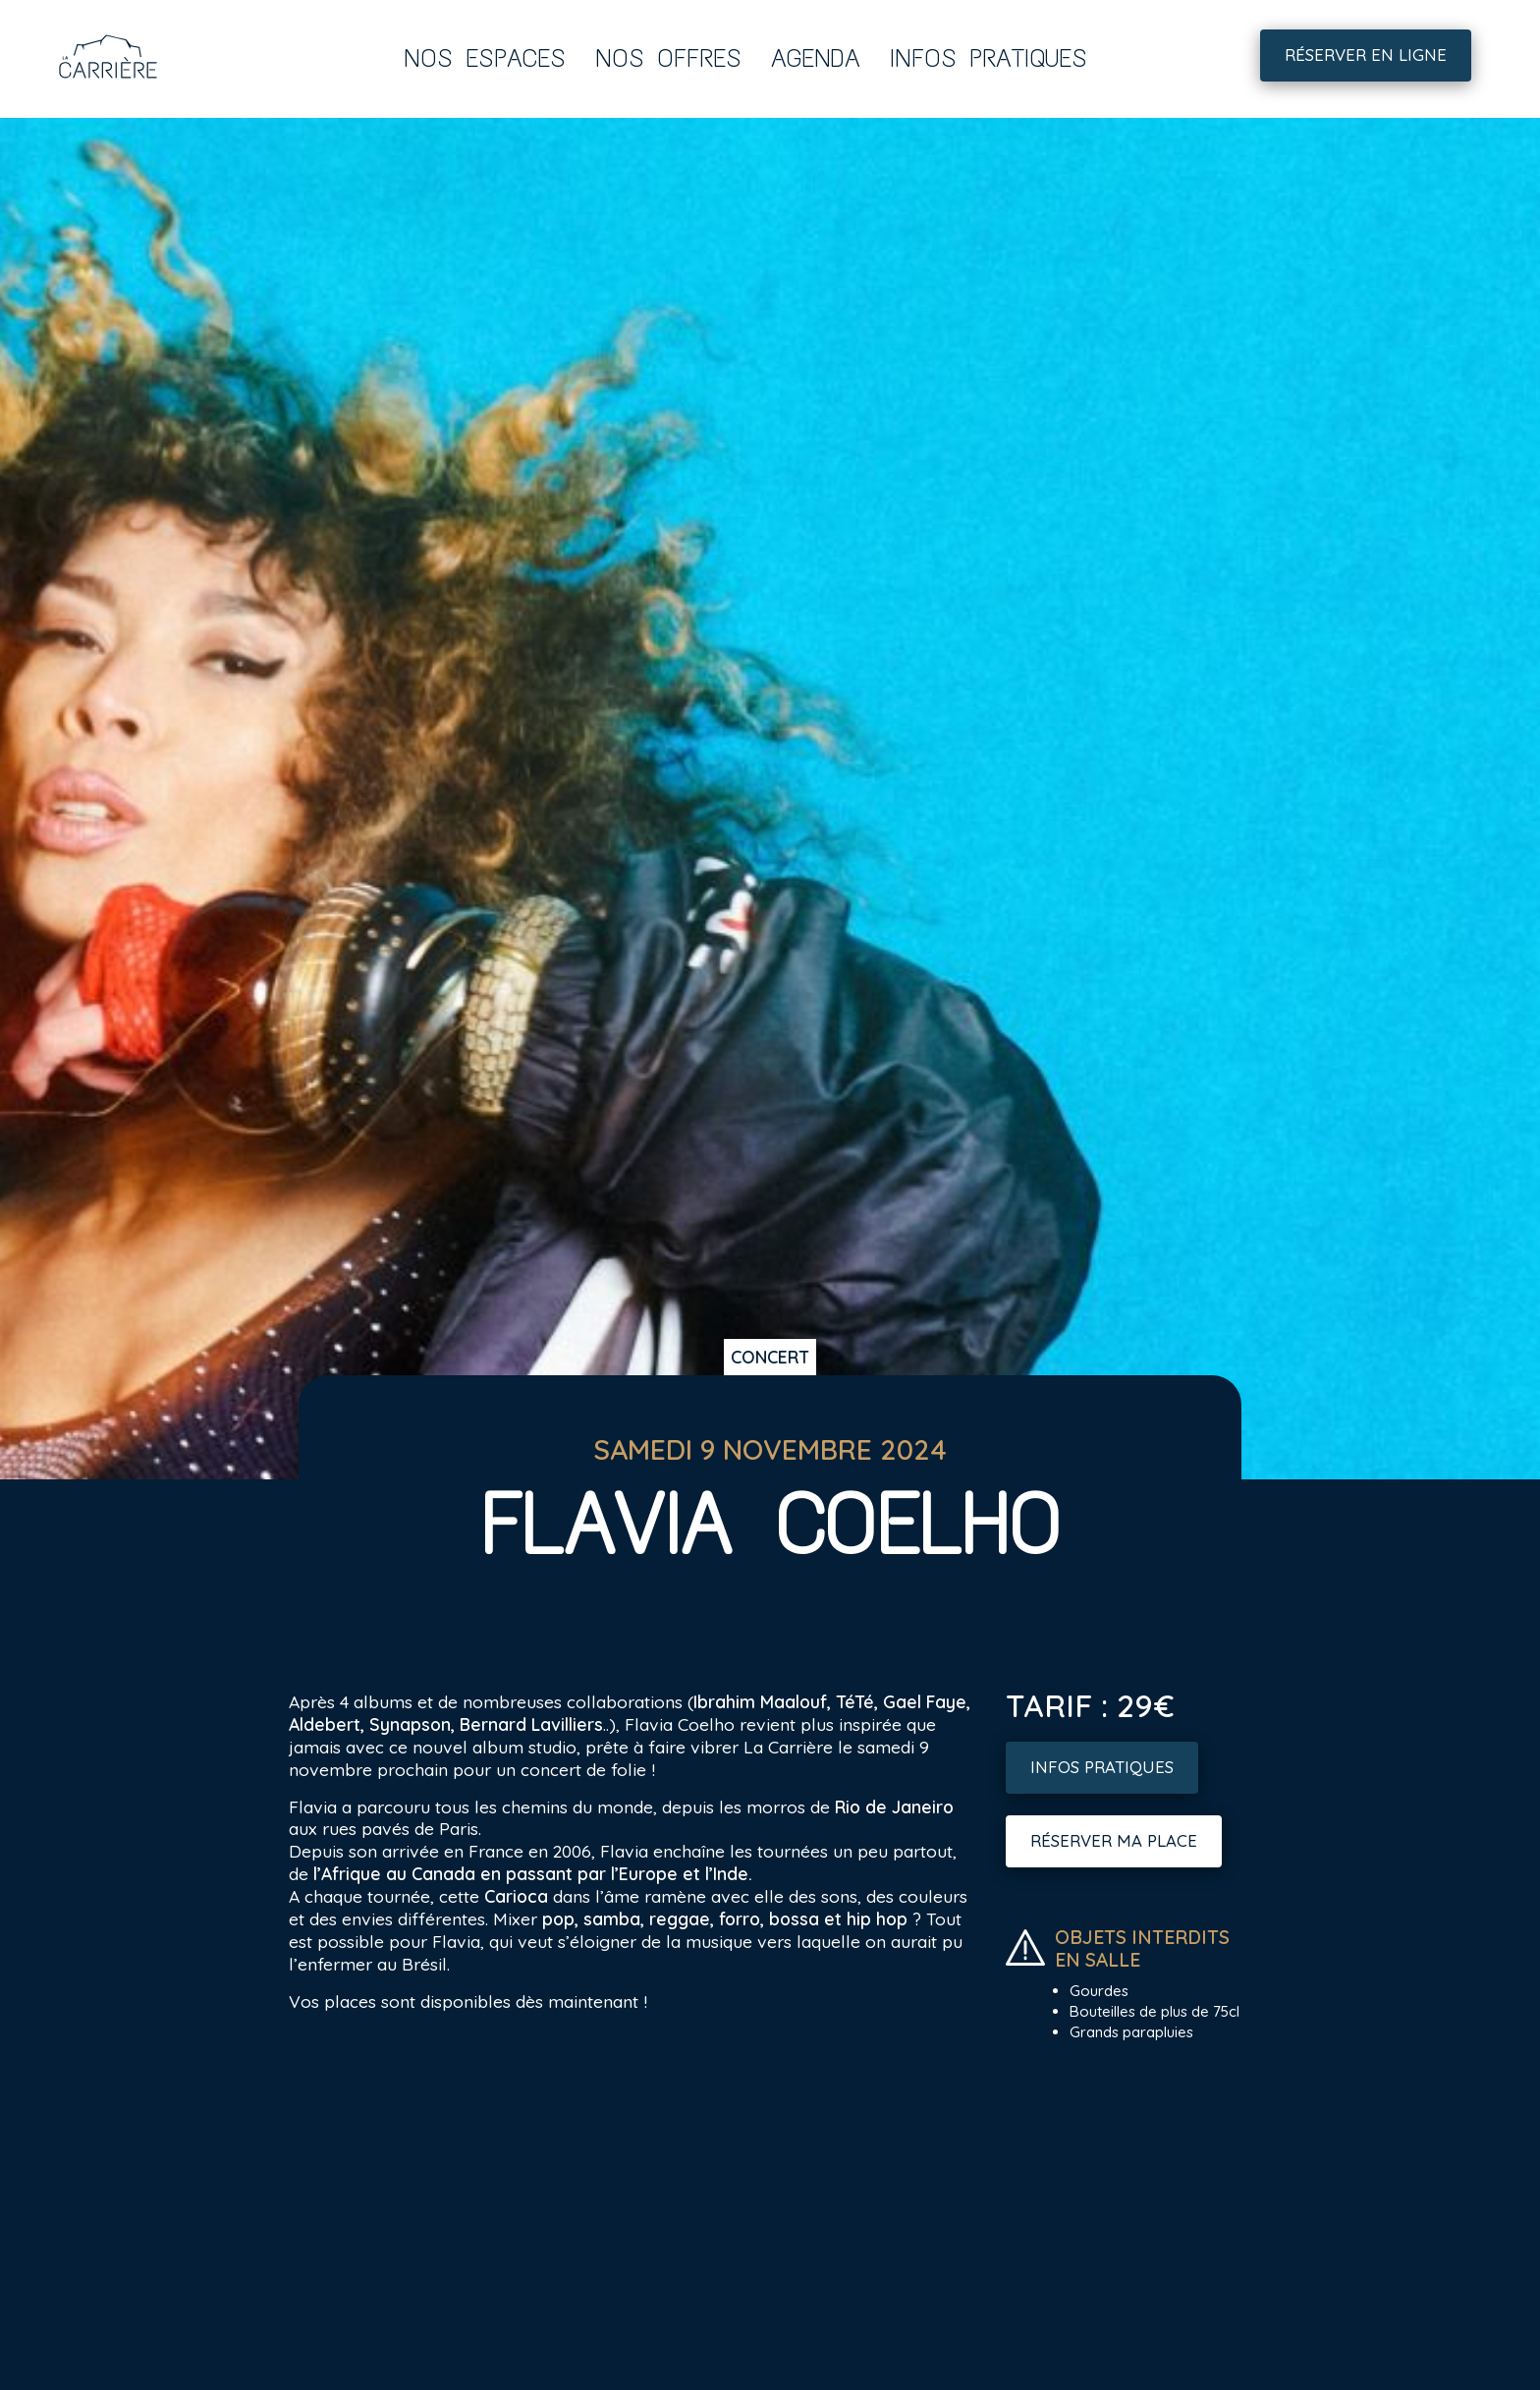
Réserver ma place (1113, 1840)
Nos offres (668, 58)
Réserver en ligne (1366, 54)
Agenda (815, 58)
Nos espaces (485, 58)
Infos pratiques (988, 58)
